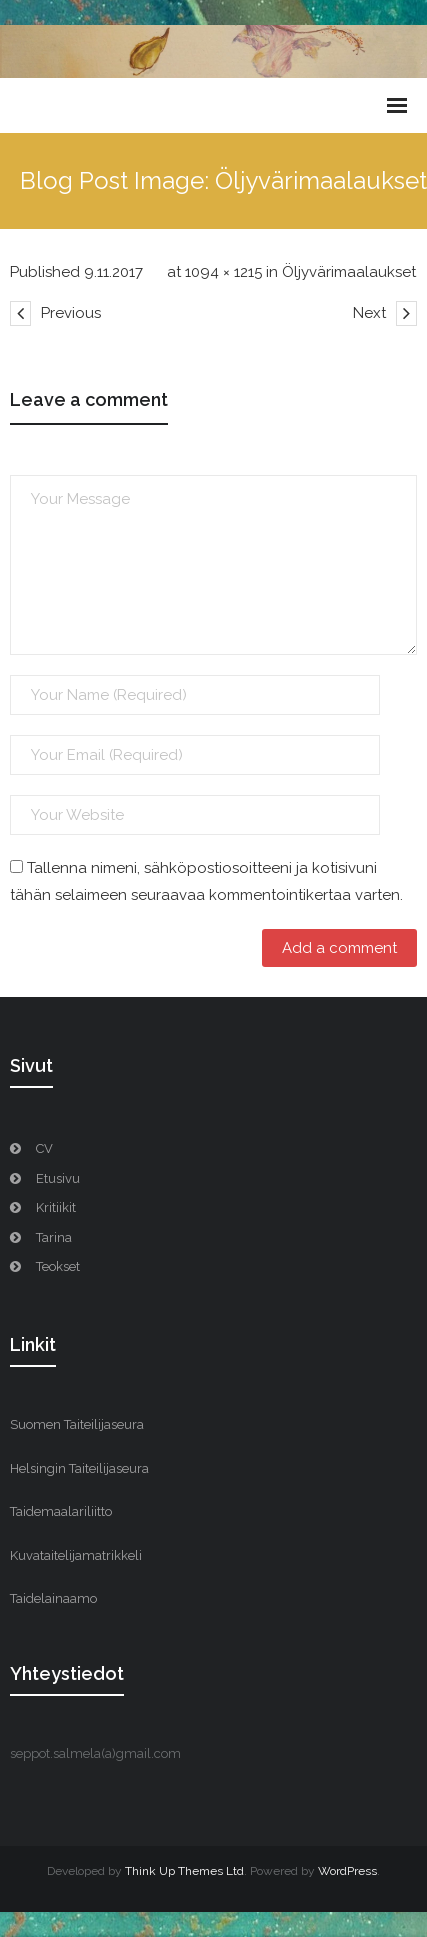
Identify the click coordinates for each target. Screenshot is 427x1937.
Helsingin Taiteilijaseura (79, 1468)
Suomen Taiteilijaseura (77, 1424)
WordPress (347, 1871)
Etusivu (58, 1178)
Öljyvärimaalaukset (349, 272)
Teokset (58, 1266)
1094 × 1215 (223, 272)
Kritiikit (56, 1207)
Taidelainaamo (53, 1598)
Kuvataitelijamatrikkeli (76, 1555)
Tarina (54, 1237)
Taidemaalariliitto (61, 1511)
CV (44, 1148)
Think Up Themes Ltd (184, 1871)
